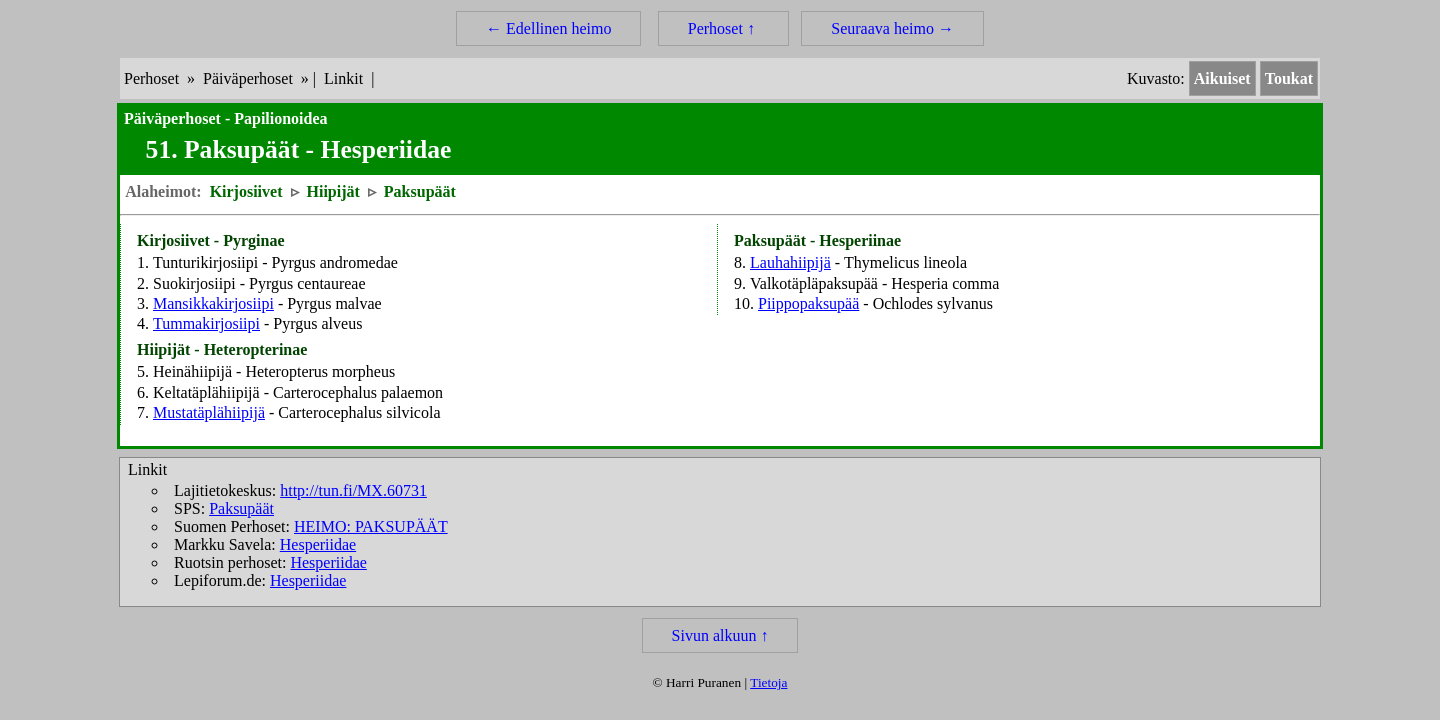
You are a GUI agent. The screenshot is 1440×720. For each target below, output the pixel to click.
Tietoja (768, 682)
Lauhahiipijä (790, 262)
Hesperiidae (318, 544)
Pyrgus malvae (334, 303)
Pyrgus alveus (317, 323)
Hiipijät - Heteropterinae (222, 349)
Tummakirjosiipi (206, 323)
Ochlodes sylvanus (933, 303)
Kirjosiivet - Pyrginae (211, 240)
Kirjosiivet (246, 191)
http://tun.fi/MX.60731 (353, 490)
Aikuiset (1222, 78)
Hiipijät (333, 191)
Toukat (1289, 78)
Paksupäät (420, 191)
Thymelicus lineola (905, 262)
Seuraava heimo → (892, 28)
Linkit (343, 78)
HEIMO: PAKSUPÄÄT (371, 526)
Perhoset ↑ (723, 28)
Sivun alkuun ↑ (720, 635)
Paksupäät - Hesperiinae (817, 240)
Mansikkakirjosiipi (213, 303)
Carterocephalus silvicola (359, 412)
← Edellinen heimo (548, 28)
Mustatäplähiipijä (209, 412)
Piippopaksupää (808, 303)
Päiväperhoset (248, 78)
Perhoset (151, 78)
